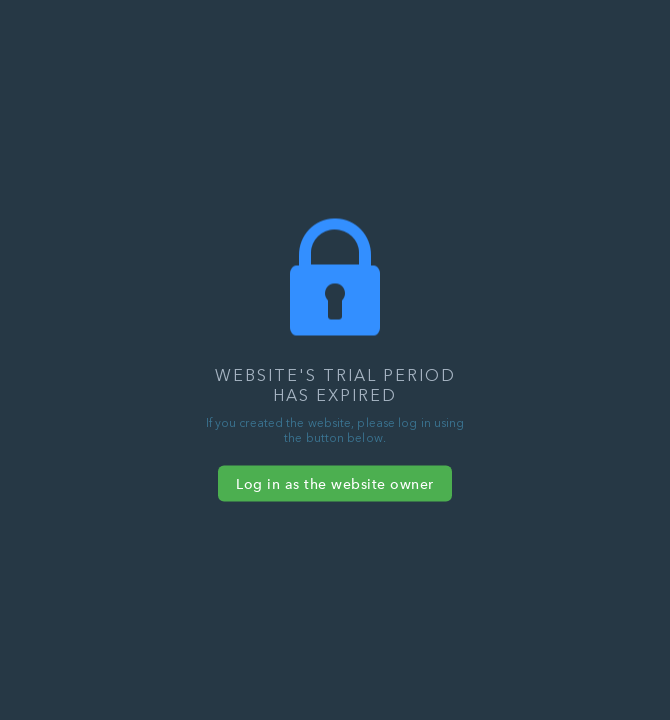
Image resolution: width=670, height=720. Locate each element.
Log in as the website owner (335, 484)
